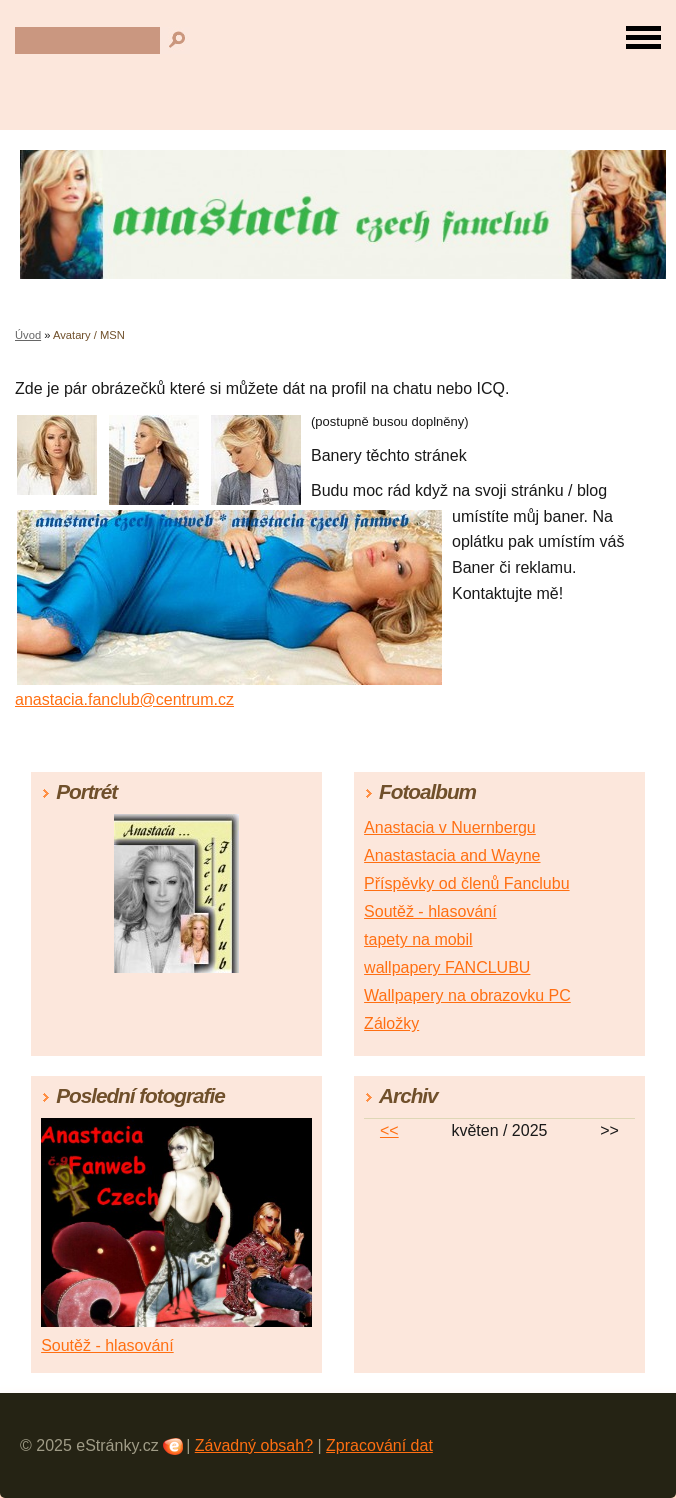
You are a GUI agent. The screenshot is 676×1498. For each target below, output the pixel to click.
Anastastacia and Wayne (452, 855)
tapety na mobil (418, 939)
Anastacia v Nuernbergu (450, 827)
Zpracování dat (379, 1445)
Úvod (28, 335)
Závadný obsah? (254, 1445)
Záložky (391, 1023)
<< (389, 1130)
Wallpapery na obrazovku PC (467, 995)
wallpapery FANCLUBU (447, 967)
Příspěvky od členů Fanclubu (466, 883)
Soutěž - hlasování (430, 911)
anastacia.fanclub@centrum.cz (124, 699)
